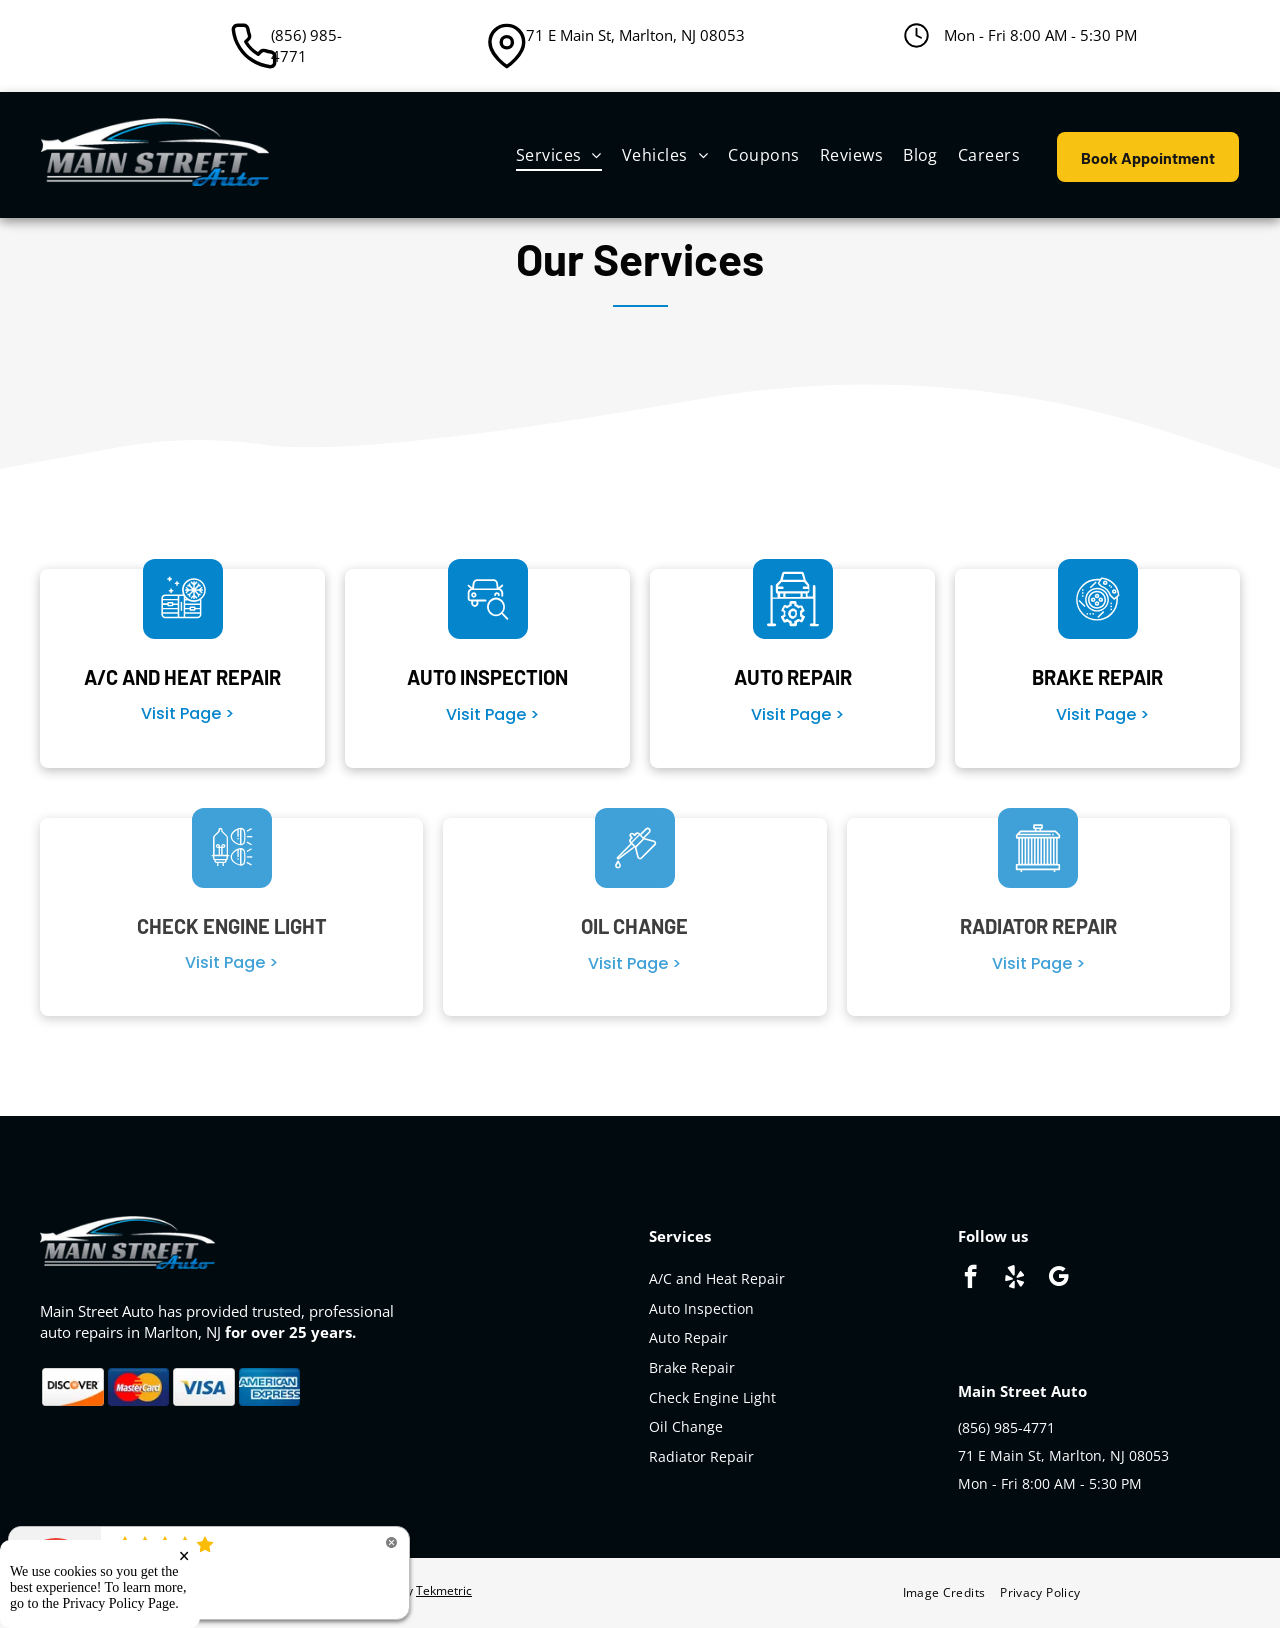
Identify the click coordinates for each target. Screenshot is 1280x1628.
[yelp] (1014, 1279)
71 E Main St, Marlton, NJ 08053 (635, 35)
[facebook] (970, 1279)
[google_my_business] (1058, 1279)
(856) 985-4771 (306, 45)
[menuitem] (559, 155)
